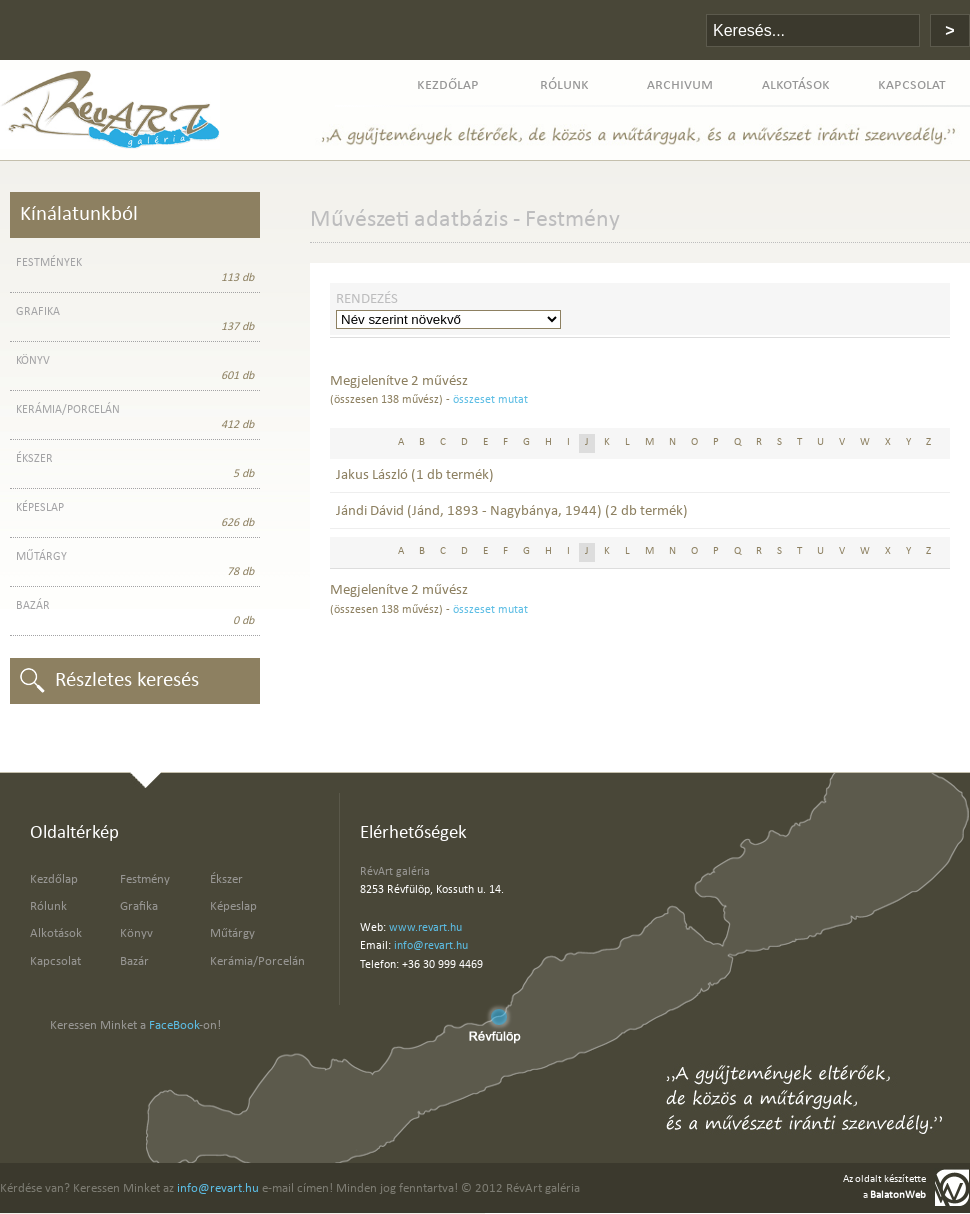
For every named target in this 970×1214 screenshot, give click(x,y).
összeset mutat (490, 400)
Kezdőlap (54, 879)
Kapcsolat (55, 961)
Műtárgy (232, 933)
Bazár (134, 961)
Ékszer (226, 879)
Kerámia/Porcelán (257, 961)
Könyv (136, 933)
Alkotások (56, 933)
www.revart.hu (425, 928)
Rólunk (48, 906)
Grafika (139, 906)
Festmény (145, 879)
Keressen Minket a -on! (135, 1025)
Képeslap (233, 906)
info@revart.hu (431, 946)
